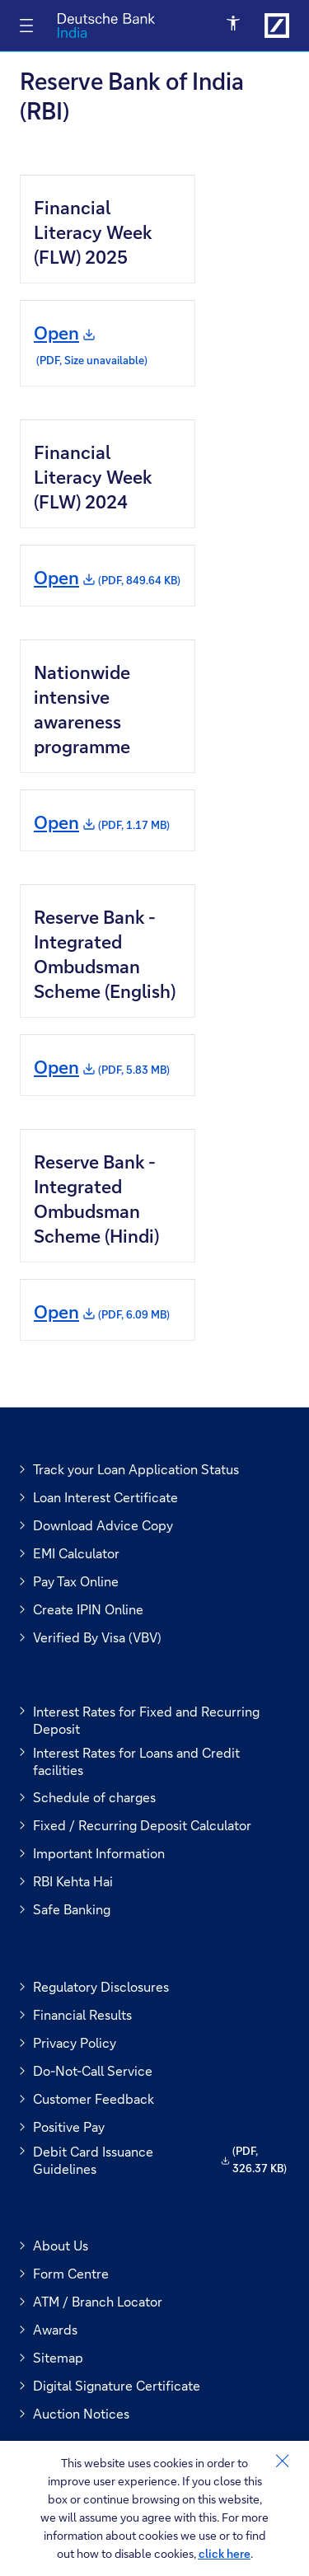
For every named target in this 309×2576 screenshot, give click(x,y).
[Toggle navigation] (26, 25)
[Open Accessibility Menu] (234, 24)
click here (224, 2553)
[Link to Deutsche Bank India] (277, 25)
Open (90, 345)
